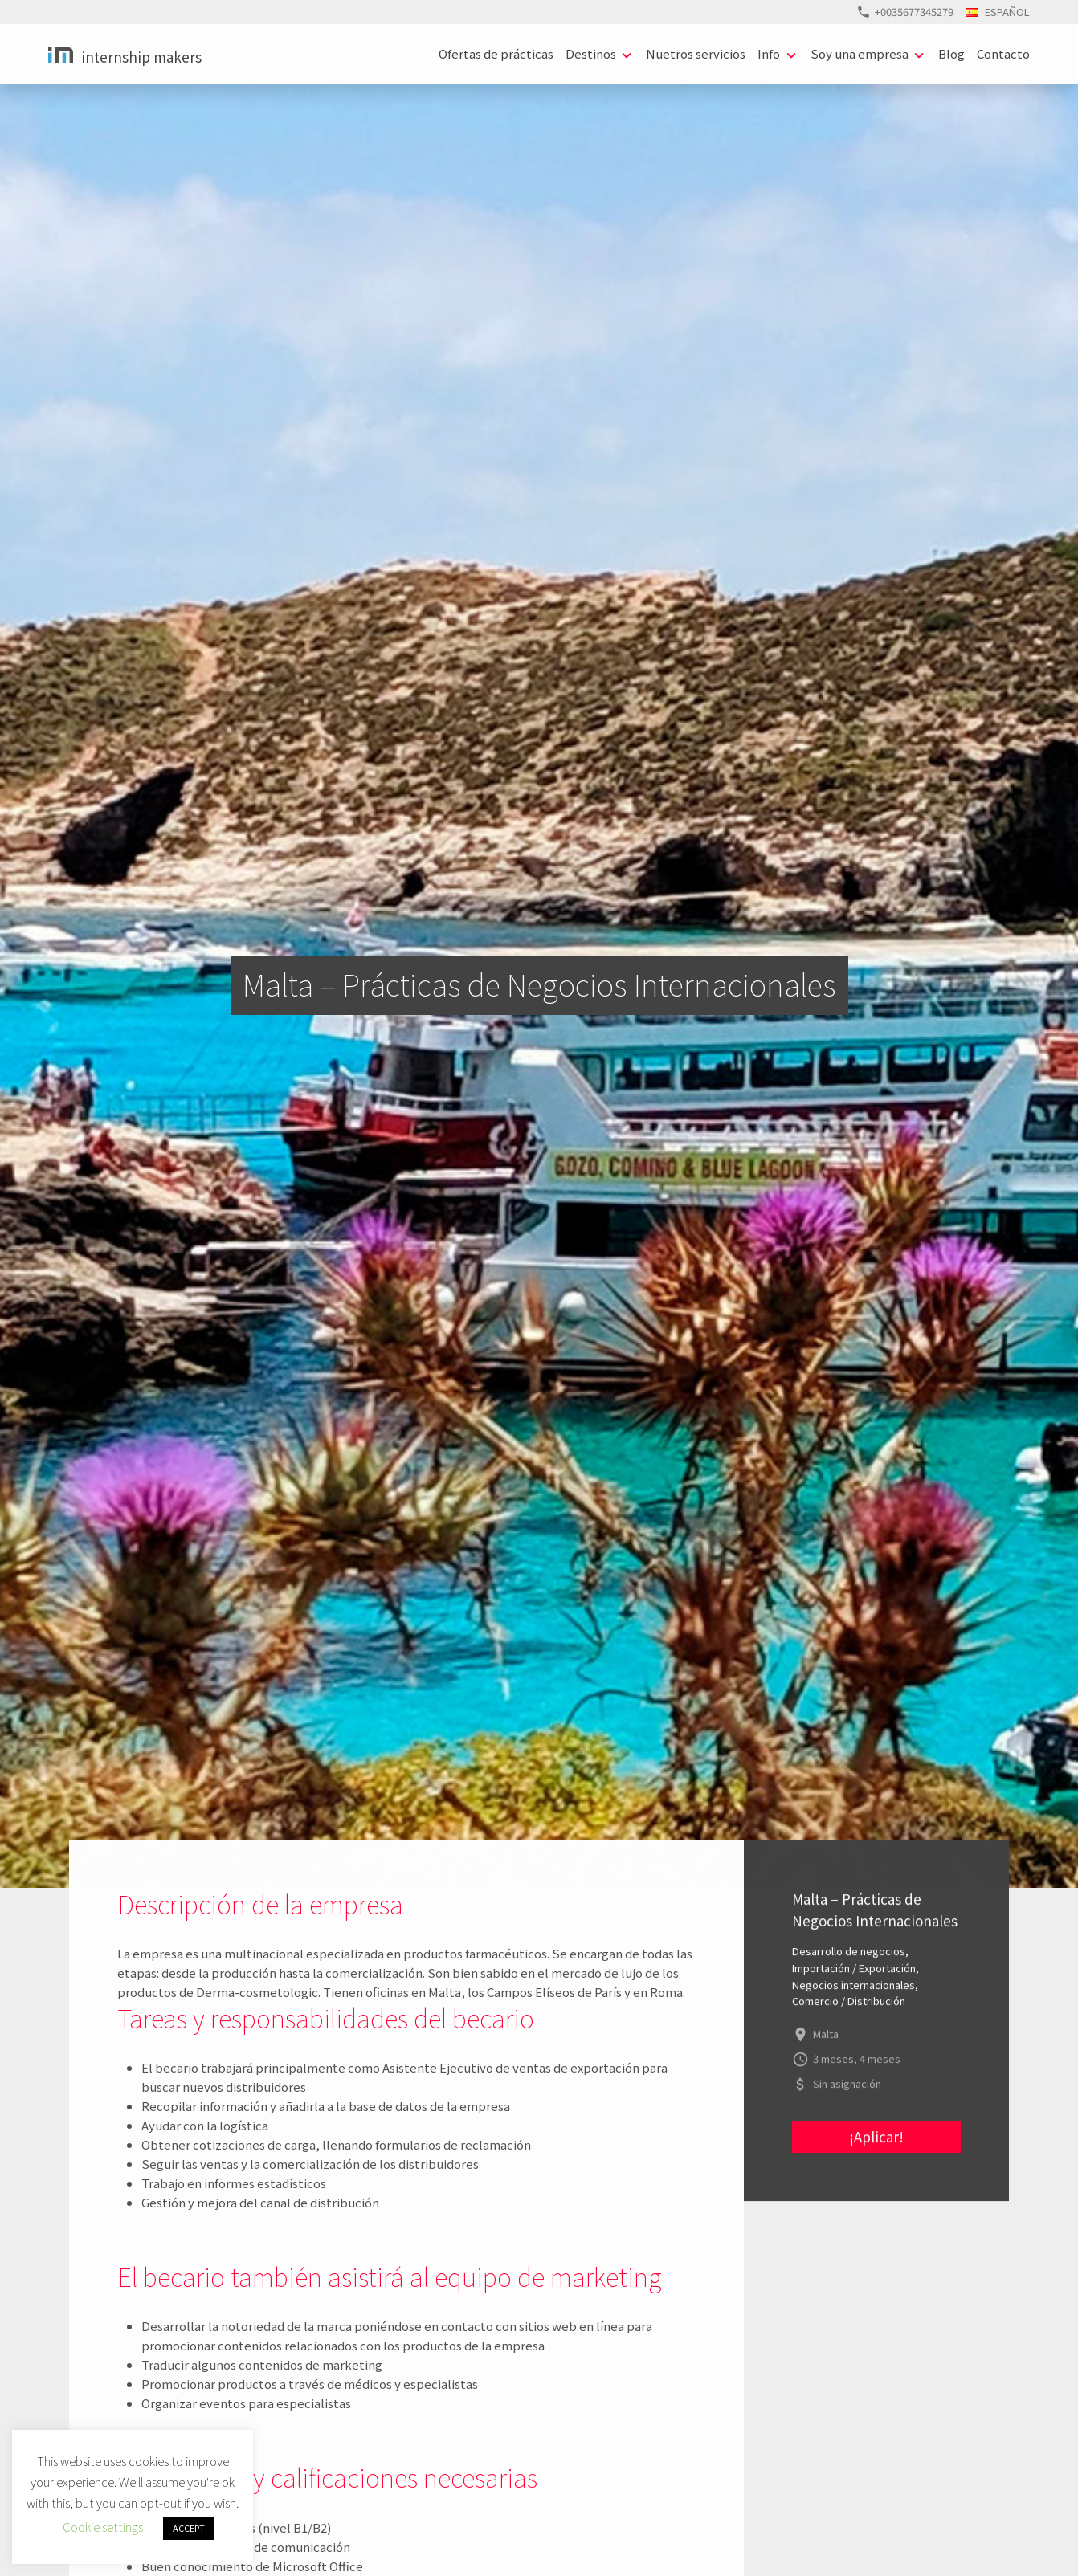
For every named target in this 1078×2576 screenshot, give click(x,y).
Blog (951, 53)
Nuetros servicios (695, 53)
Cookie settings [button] (103, 2526)
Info (768, 53)
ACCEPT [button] (189, 2527)
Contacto (1003, 53)
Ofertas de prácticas (496, 53)
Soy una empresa (860, 53)
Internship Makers (141, 57)
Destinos (591, 53)
